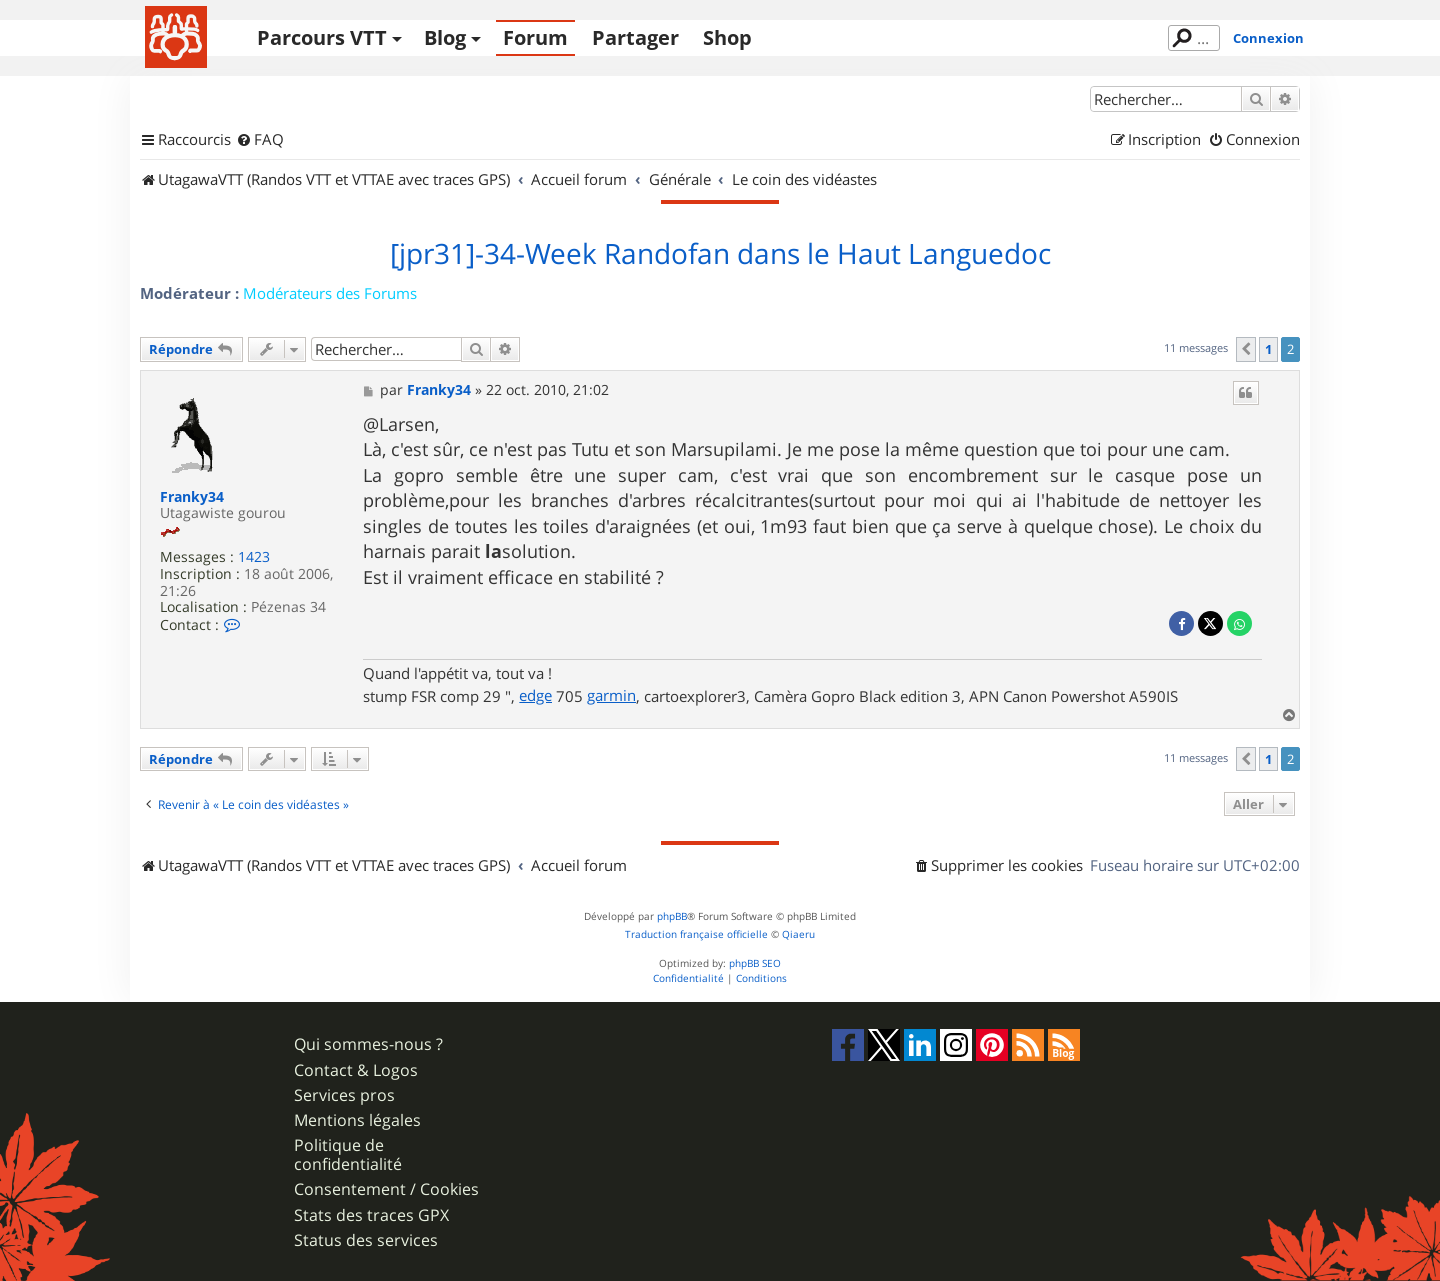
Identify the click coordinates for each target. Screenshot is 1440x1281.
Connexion (1268, 38)
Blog (445, 37)
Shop (727, 37)
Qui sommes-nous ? (368, 1044)
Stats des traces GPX (371, 1215)
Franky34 (192, 497)
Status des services (366, 1240)
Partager (635, 37)
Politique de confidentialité (348, 1155)
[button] (1246, 349)
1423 (254, 557)
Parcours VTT (322, 37)
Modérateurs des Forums (330, 293)
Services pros (344, 1095)
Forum (535, 37)
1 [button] (1268, 349)
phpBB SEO (755, 963)
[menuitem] (260, 140)
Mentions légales (357, 1120)
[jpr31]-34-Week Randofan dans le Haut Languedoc (720, 254)
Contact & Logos (356, 1070)
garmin (611, 695)
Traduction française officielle (696, 934)
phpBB (672, 916)
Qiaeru (798, 934)
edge (535, 695)
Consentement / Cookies (386, 1189)
